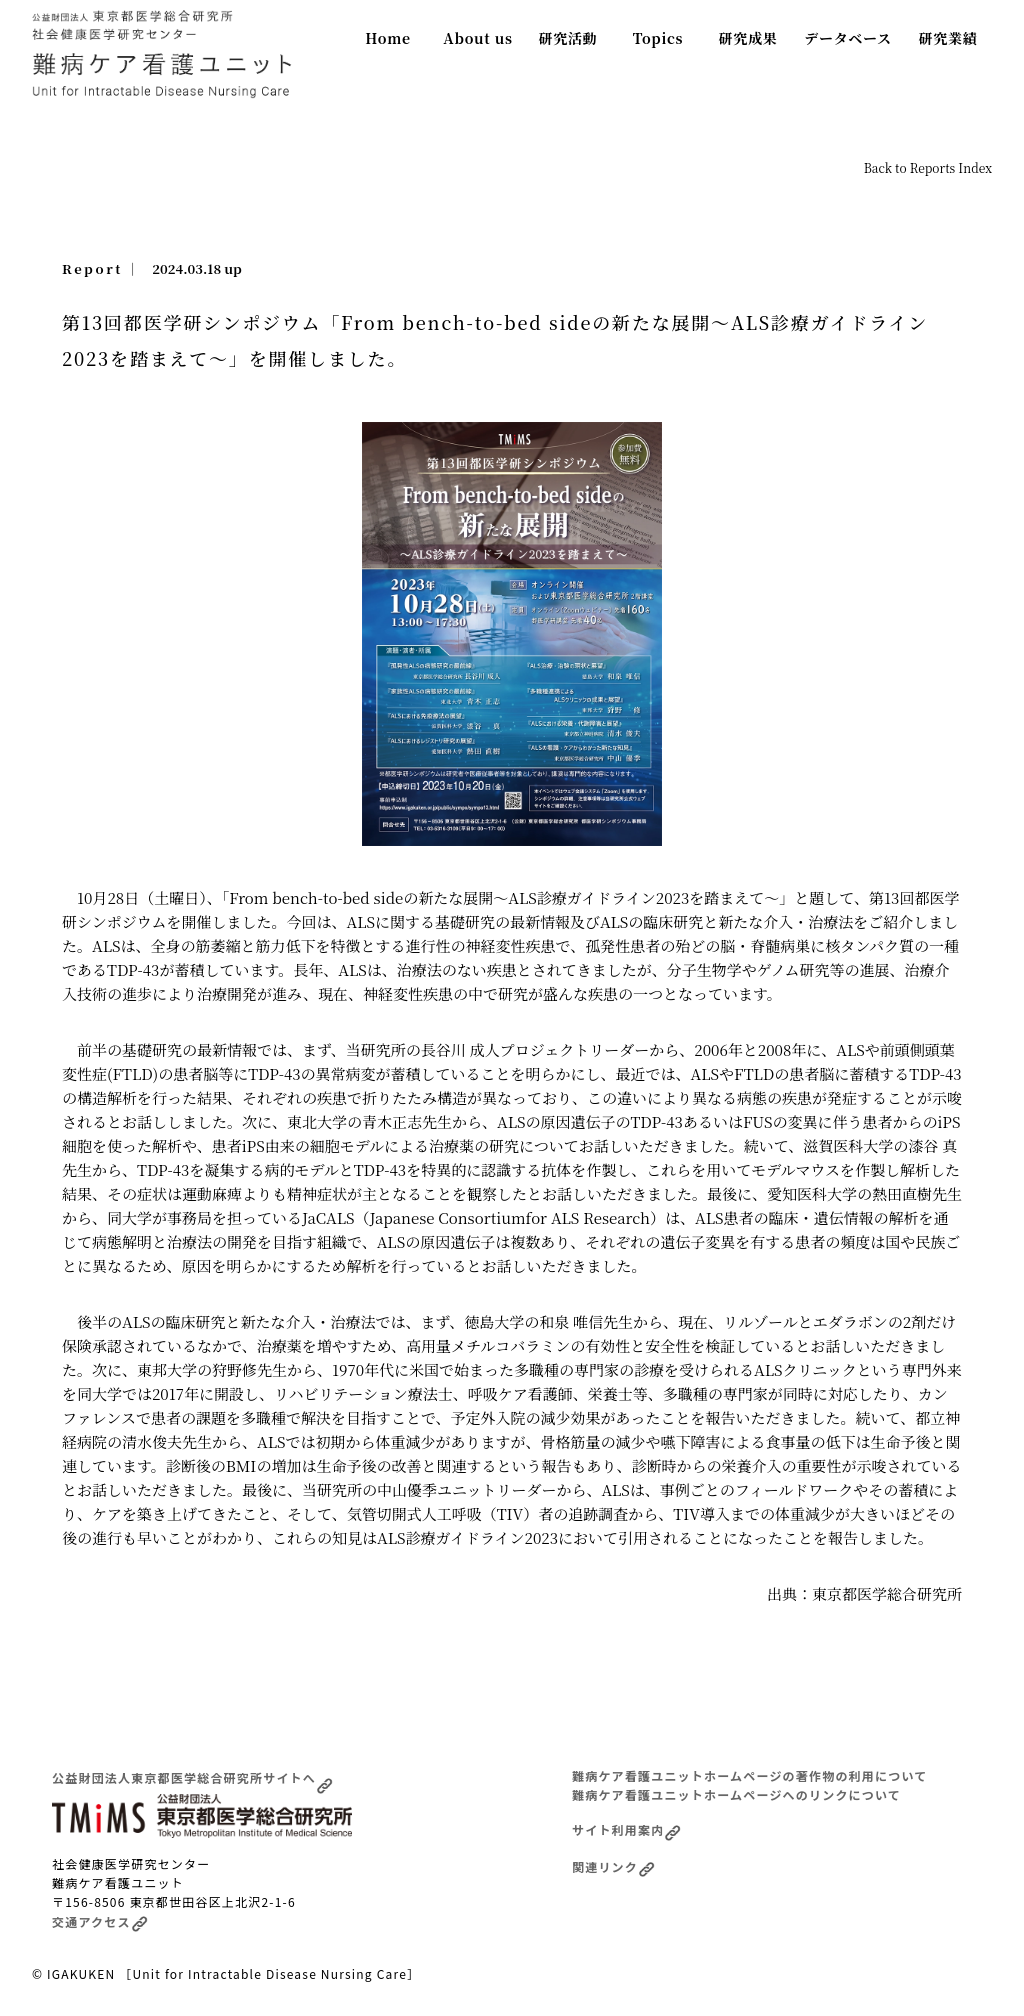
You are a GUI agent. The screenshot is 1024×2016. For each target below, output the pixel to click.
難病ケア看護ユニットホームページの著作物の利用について (749, 1775)
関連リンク (613, 1866)
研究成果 (748, 38)
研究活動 (568, 38)
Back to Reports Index (928, 167)
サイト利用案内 (626, 1829)
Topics (658, 38)
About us (477, 38)
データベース (848, 38)
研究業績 (948, 38)
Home (387, 38)
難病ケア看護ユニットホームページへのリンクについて (736, 1794)
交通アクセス (100, 1921)
